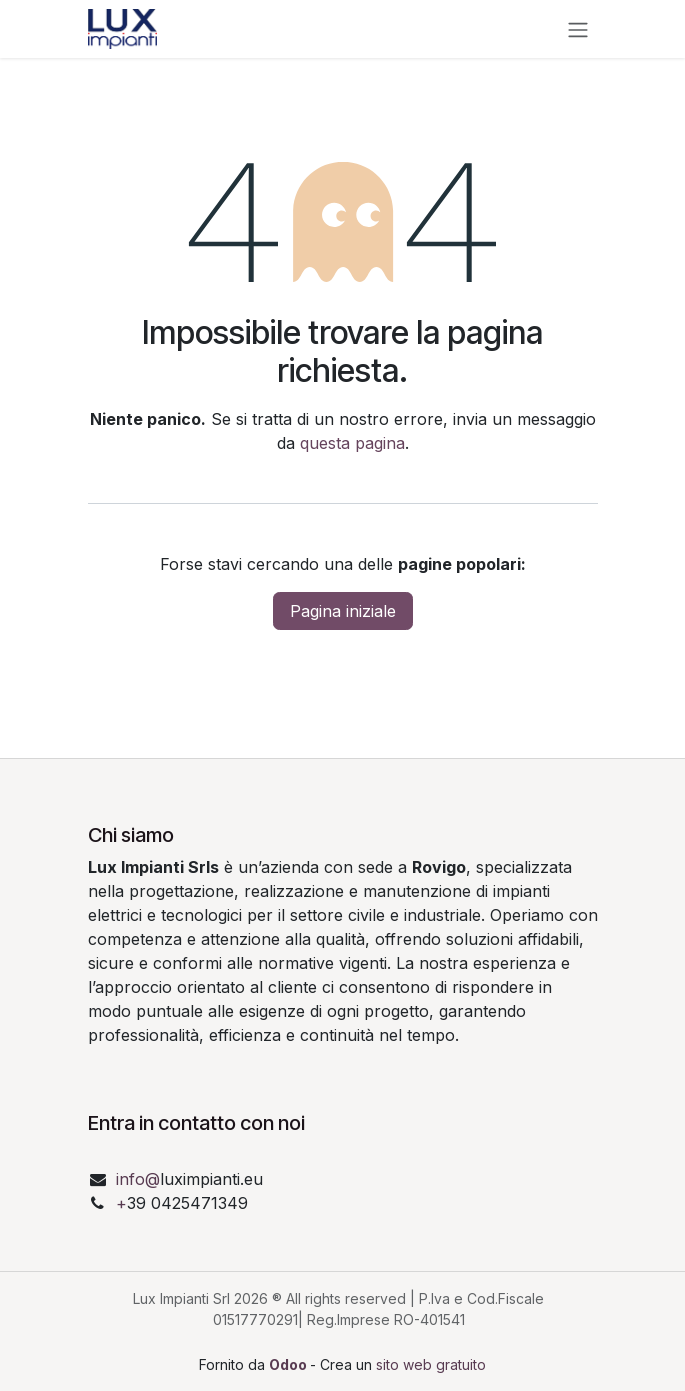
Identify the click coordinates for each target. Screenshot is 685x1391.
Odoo (289, 1364)
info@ (138, 1179)
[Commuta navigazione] (578, 29)
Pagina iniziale (343, 611)
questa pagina (352, 443)
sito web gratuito (431, 1364)
